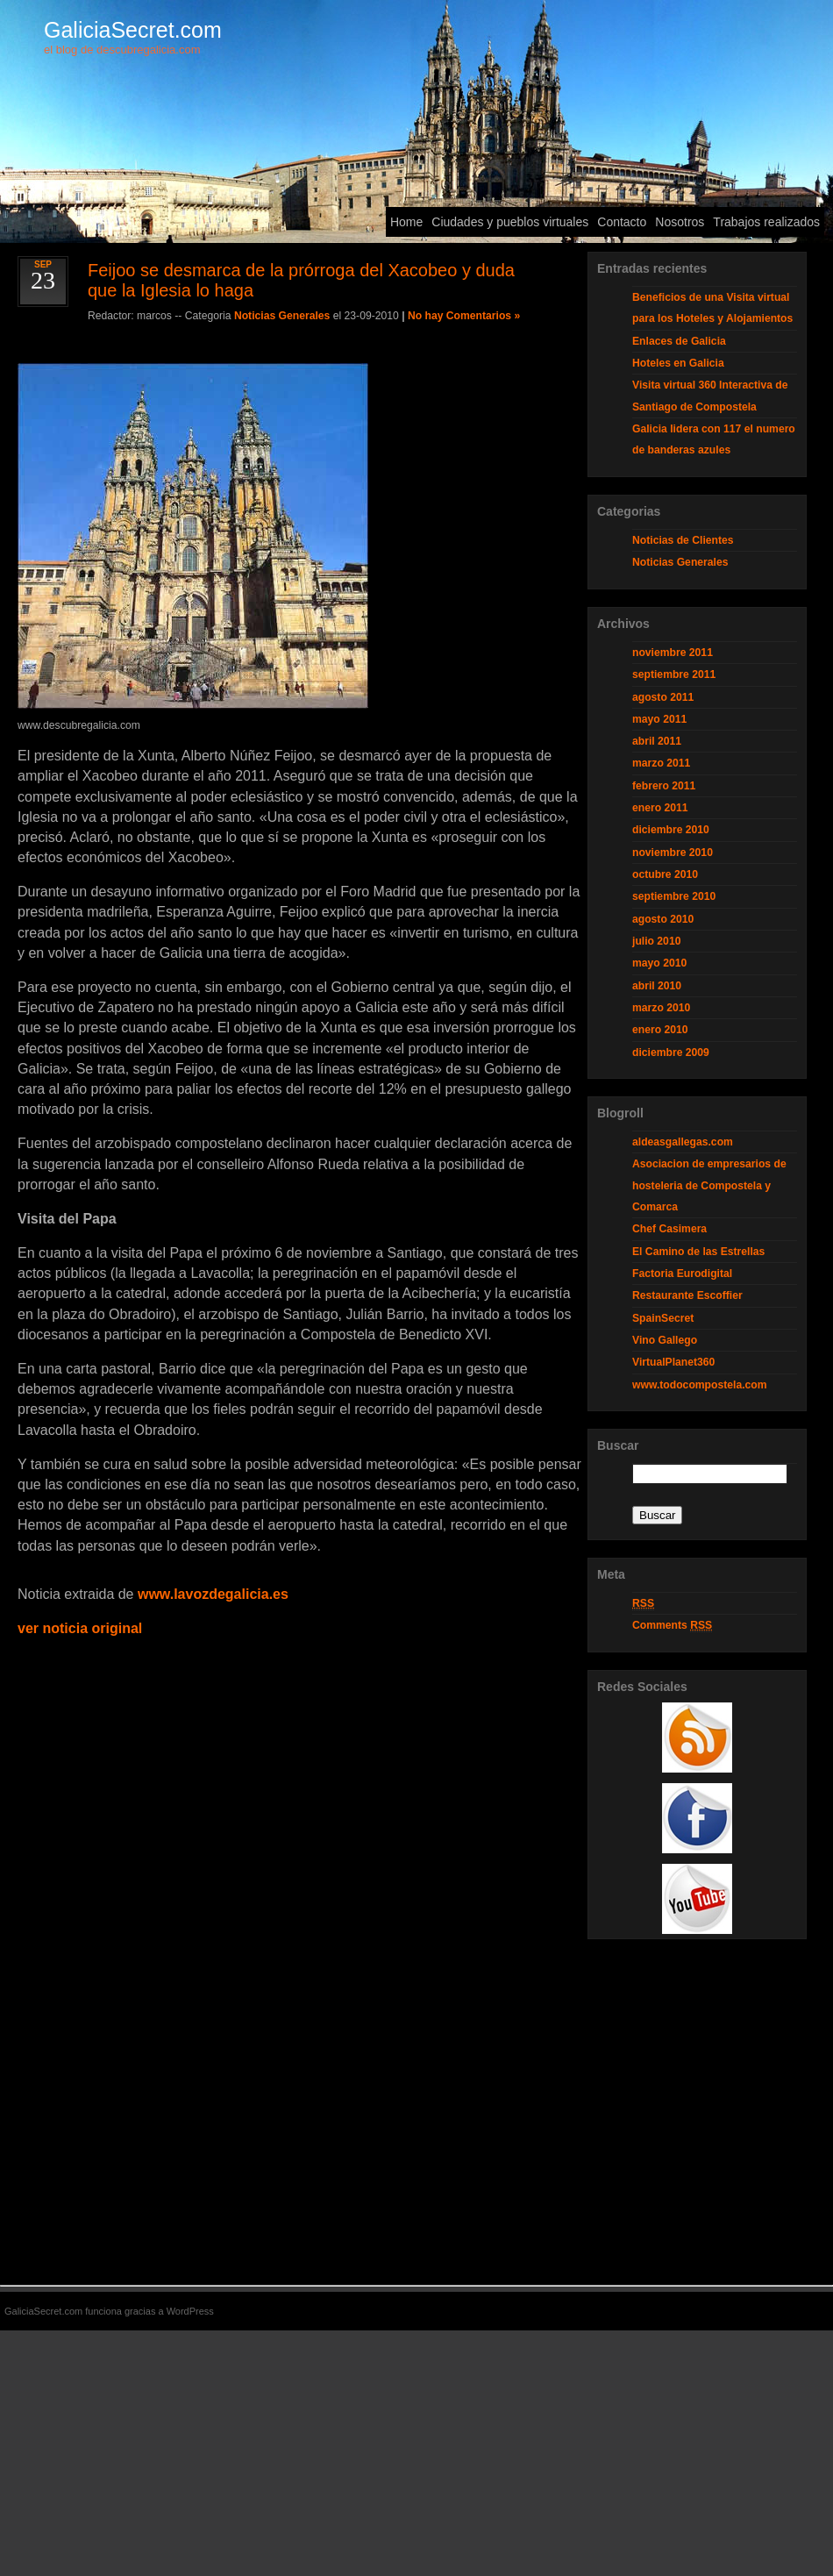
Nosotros (679, 222)
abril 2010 (656, 986)
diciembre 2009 (670, 1052)
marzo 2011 (661, 763)
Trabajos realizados (766, 222)
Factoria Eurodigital (682, 1273)
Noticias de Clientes (683, 540)
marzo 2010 (661, 1008)
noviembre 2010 (672, 852)
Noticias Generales (282, 316)
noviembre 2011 (672, 652)
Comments (672, 1625)
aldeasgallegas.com (682, 1142)
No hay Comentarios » (464, 316)
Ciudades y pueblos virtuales (509, 222)
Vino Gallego (664, 1340)
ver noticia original (80, 1628)
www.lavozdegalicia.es (213, 1594)
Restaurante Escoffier (687, 1295)
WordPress (190, 2311)
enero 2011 (660, 808)
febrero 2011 (663, 786)
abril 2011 (656, 741)
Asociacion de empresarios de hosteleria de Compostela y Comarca (709, 1185)
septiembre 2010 (674, 896)
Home (406, 222)
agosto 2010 (663, 919)
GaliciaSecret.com (133, 30)
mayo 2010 (659, 963)
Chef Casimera (669, 1229)
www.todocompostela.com (699, 1385)
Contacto (621, 222)
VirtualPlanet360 (673, 1362)
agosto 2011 (663, 697)
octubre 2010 (665, 874)
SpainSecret (663, 1318)
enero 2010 (660, 1030)
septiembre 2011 (674, 674)
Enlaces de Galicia (679, 341)
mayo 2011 (659, 719)
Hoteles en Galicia (678, 363)
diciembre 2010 (670, 830)
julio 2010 (656, 941)
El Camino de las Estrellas (698, 1251)
